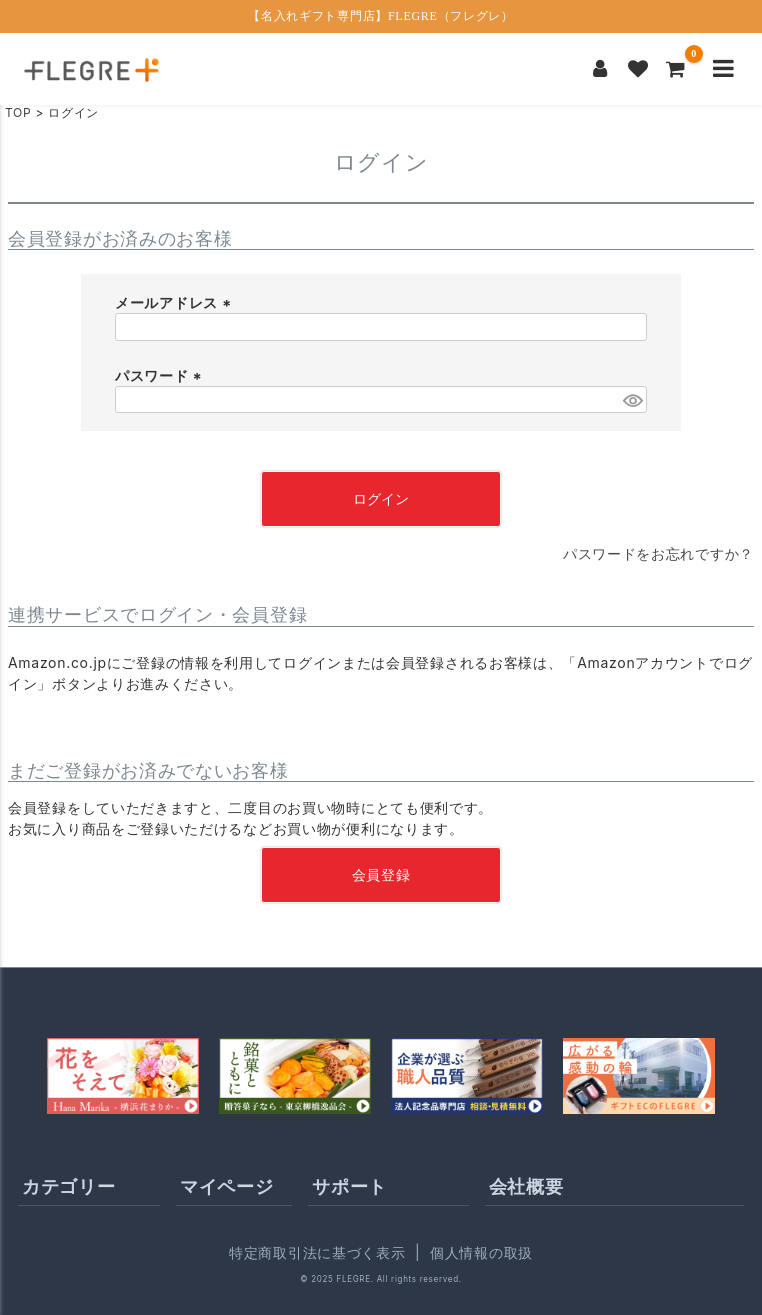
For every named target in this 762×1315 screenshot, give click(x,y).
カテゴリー (69, 1186)
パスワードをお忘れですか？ (658, 553)
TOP (18, 112)
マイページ (227, 1186)
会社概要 (526, 1186)
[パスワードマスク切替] (632, 400)
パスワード (161, 375)
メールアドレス (175, 302)
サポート (349, 1186)
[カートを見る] (676, 69)
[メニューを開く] (723, 69)
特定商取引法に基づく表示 (317, 1252)
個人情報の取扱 (481, 1252)
